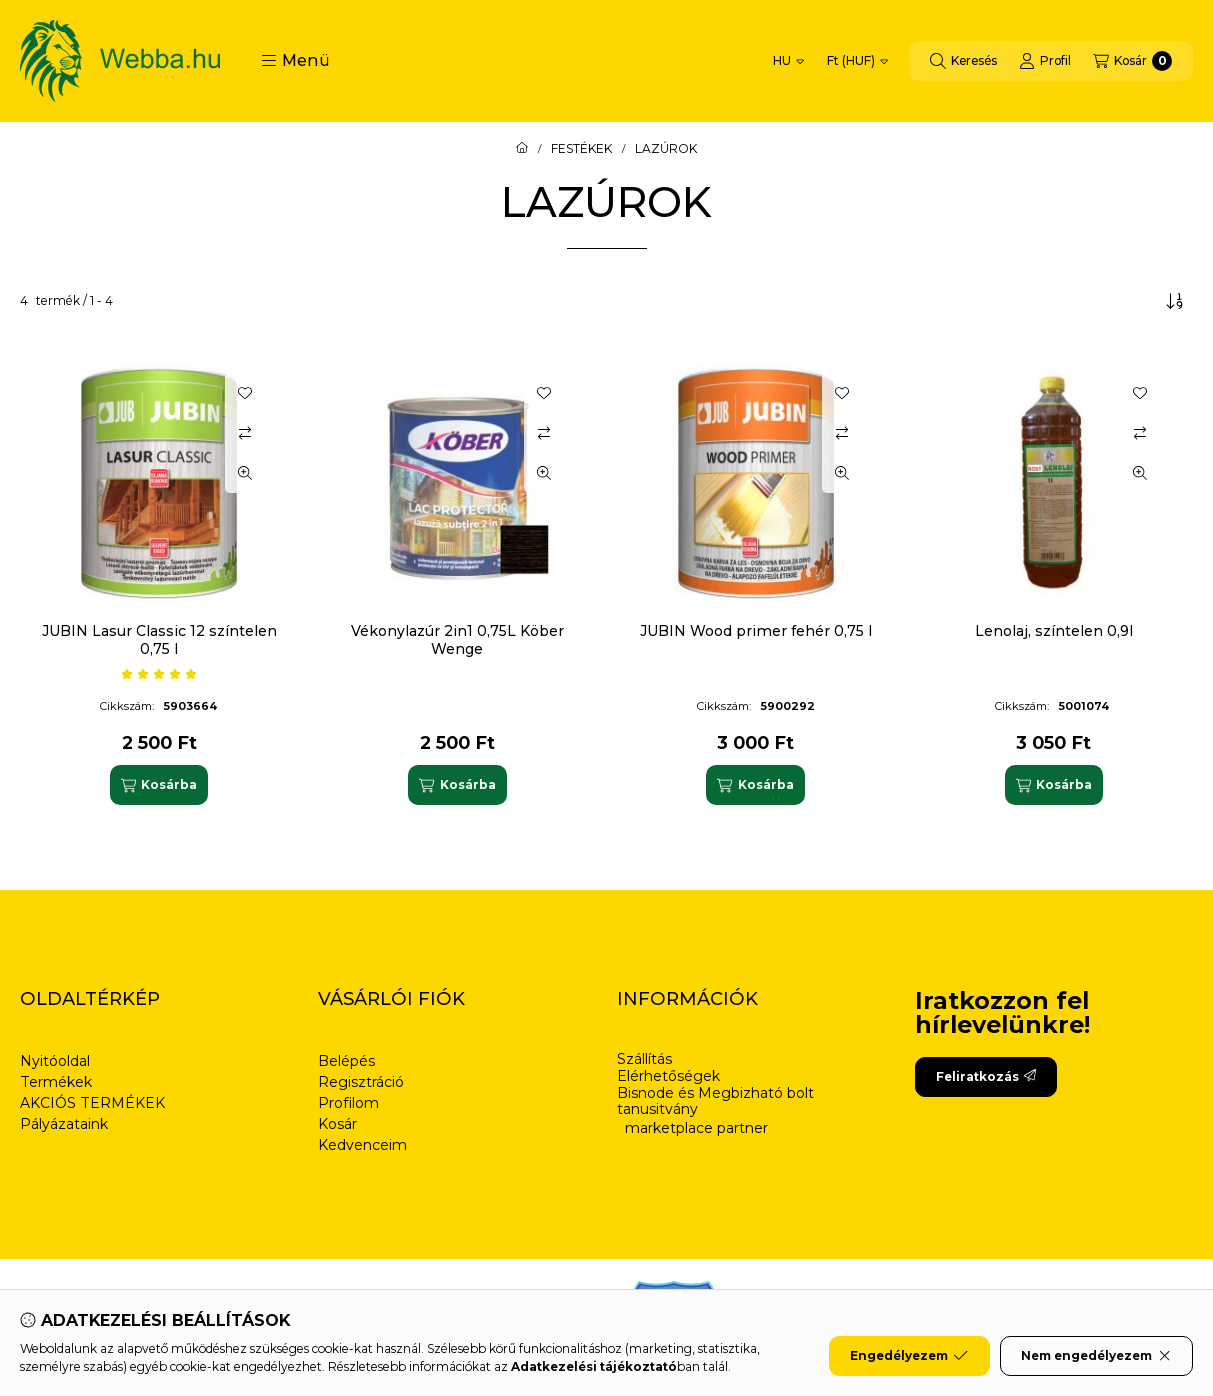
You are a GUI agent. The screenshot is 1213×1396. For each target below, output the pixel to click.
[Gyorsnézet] (245, 473)
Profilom (348, 1103)
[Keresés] (963, 61)
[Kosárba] (159, 785)
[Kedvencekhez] (245, 393)
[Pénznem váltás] (857, 61)
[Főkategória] (522, 149)
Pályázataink (64, 1124)
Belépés (346, 1061)
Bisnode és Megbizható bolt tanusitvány (715, 1102)
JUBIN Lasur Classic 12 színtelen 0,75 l (159, 640)
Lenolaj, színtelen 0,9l (1054, 631)
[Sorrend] (1175, 301)
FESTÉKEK (581, 149)
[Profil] (1045, 61)
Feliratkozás (986, 1076)
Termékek (56, 1082)
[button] (295, 61)
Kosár (337, 1124)
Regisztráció (361, 1082)
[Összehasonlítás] (245, 433)
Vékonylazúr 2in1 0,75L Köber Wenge (457, 640)
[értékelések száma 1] (159, 674)
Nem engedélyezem (1096, 1356)
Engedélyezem (909, 1356)
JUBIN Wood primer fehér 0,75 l (756, 631)
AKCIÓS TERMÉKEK (92, 1103)
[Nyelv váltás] (788, 61)
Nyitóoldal (55, 1061)
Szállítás (644, 1059)
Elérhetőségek (668, 1076)
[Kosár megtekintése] (1132, 61)
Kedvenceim (362, 1145)
